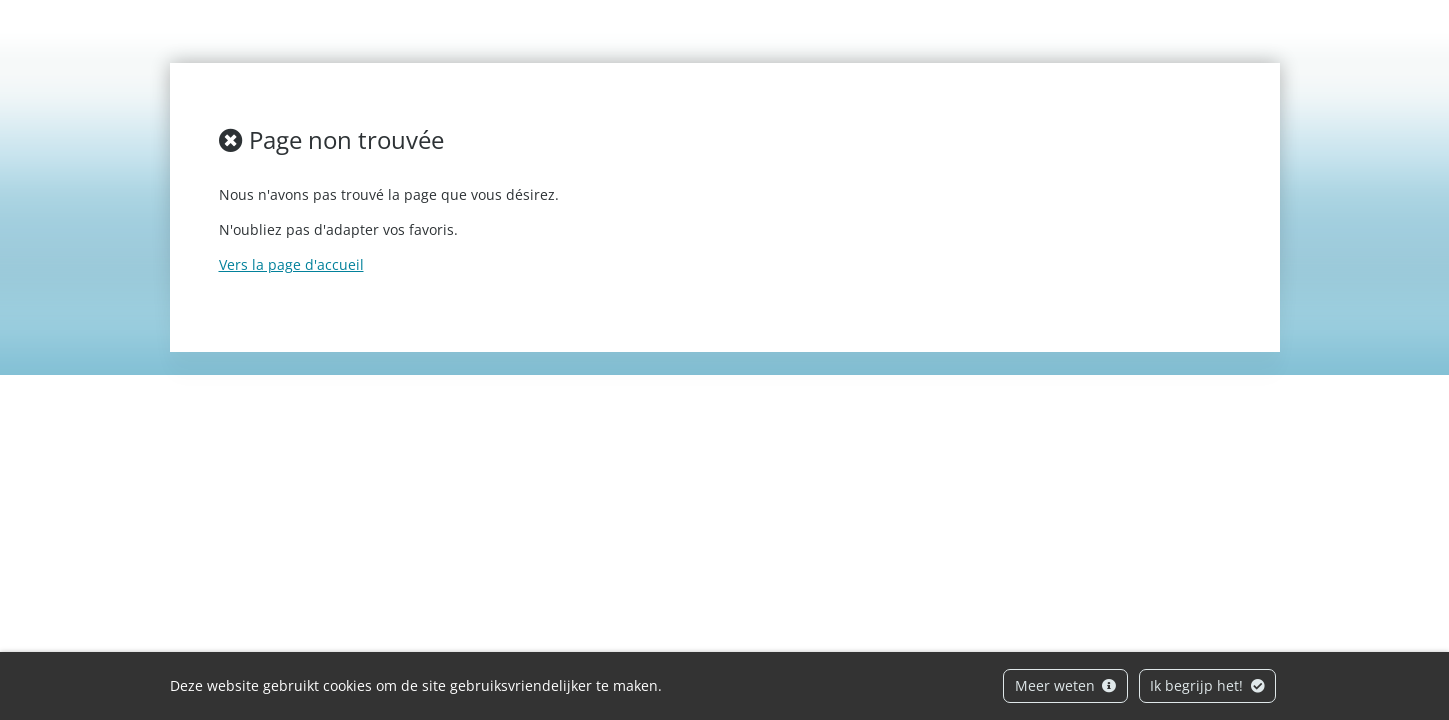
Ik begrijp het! (1207, 685)
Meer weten (1066, 685)
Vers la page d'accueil (291, 264)
